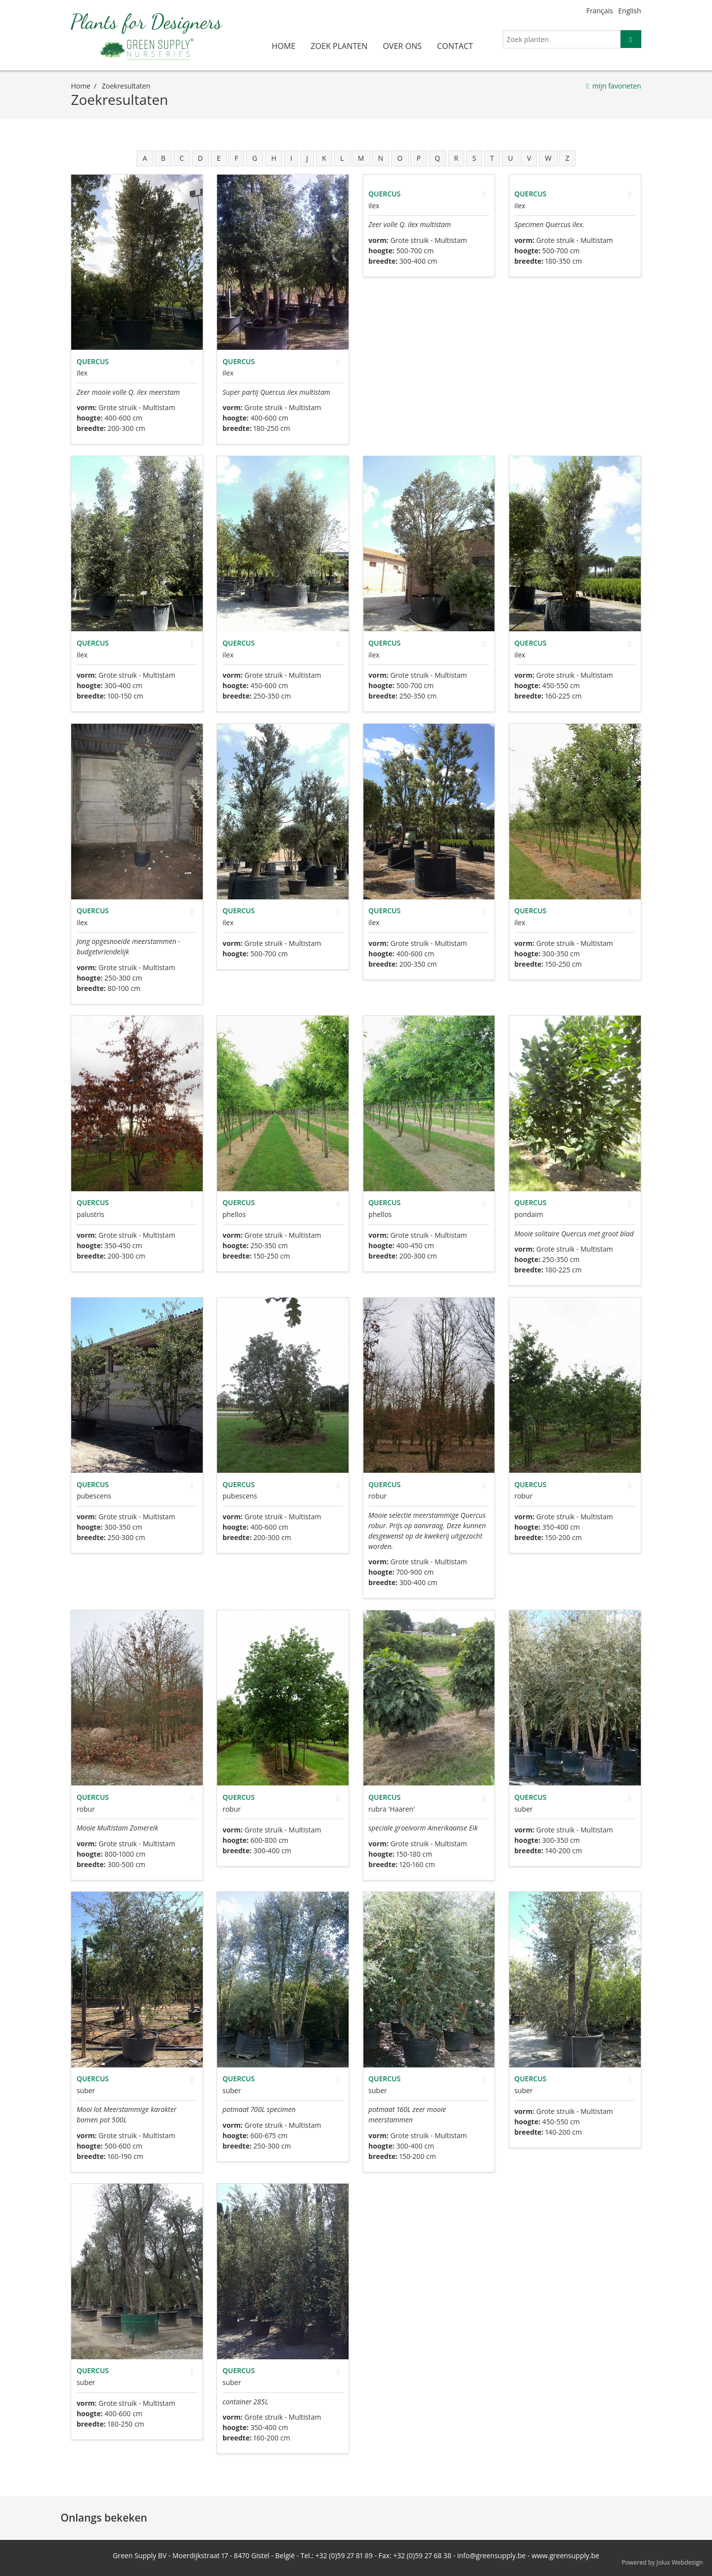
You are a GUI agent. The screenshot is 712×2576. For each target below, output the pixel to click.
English (629, 10)
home (284, 46)
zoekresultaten (126, 86)
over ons (402, 46)
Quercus (93, 361)
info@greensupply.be (491, 2555)
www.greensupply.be (565, 2555)
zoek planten (339, 46)
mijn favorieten (616, 86)
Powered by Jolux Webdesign (662, 2562)
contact (455, 46)
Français (599, 10)
